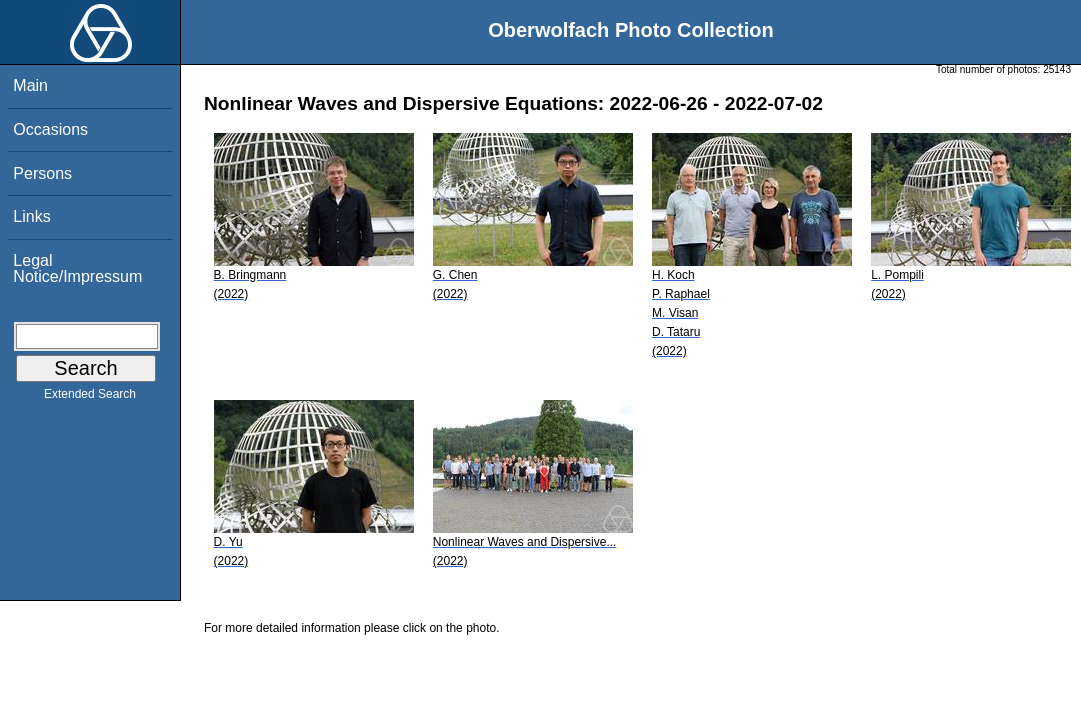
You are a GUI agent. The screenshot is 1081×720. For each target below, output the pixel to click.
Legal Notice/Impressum (77, 268)
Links (31, 216)
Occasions (50, 129)
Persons (42, 173)
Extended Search (90, 398)
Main (30, 85)
